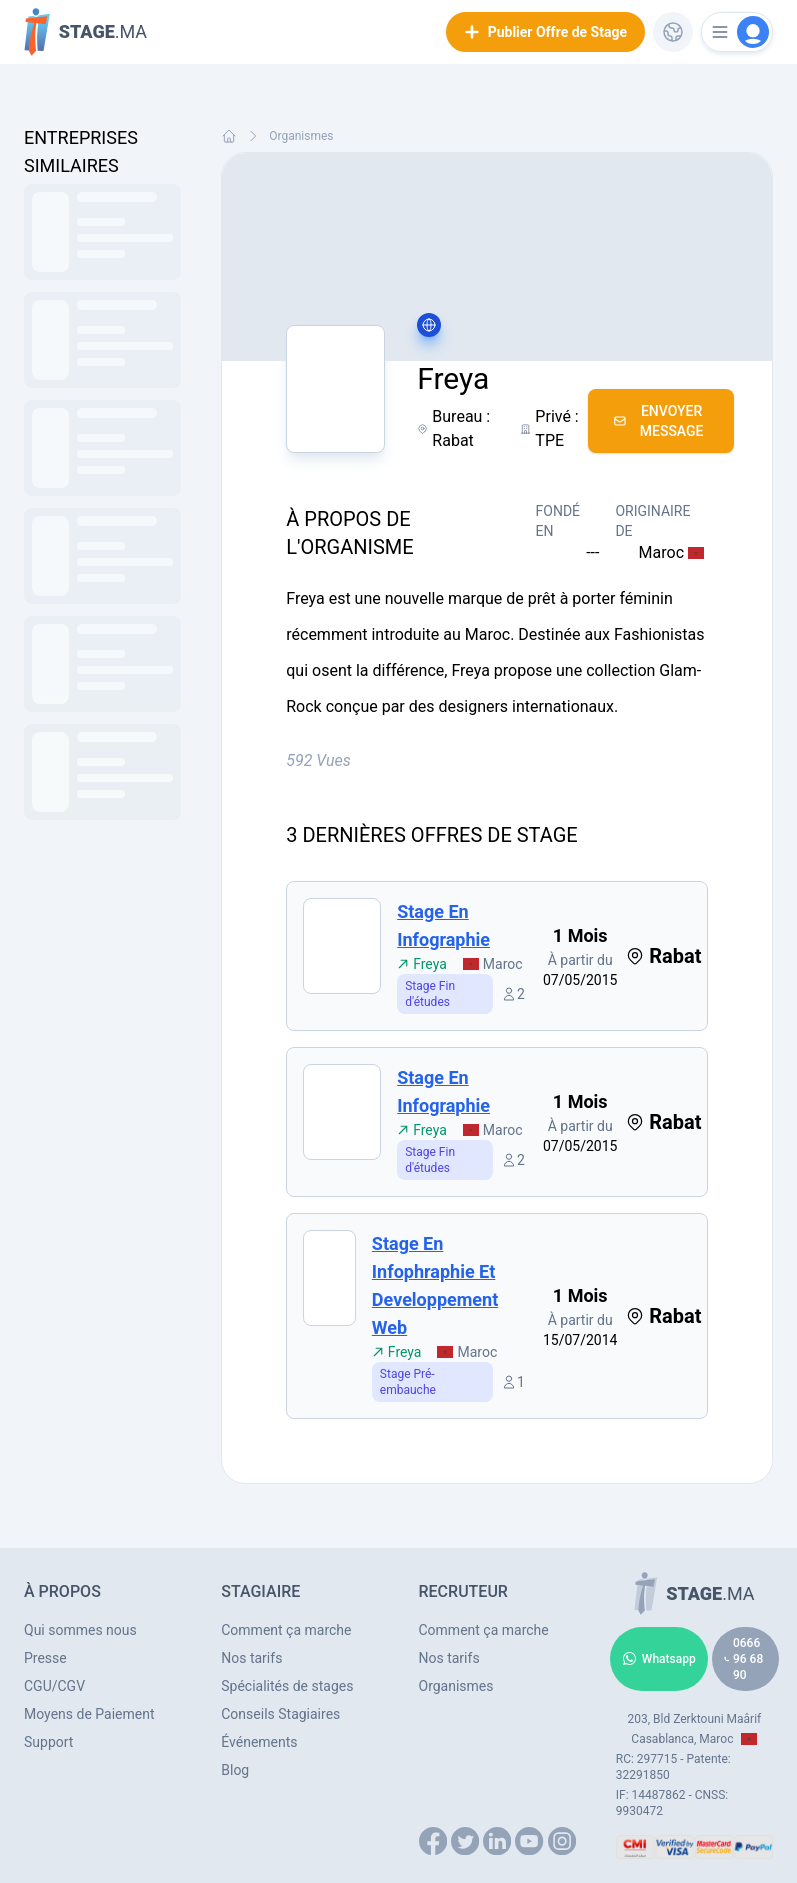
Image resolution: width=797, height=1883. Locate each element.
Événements (259, 1742)
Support (48, 1742)
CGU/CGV (54, 1686)
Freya (422, 964)
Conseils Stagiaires (280, 1714)
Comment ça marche (286, 1630)
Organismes (301, 136)
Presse (45, 1658)
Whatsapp (659, 1659)
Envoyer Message (658, 421)
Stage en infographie (443, 925)
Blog (235, 1770)
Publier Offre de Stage (545, 32)
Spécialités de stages (287, 1686)
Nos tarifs (251, 1658)
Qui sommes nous (80, 1630)
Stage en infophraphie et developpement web (435, 1285)
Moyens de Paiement (89, 1714)
